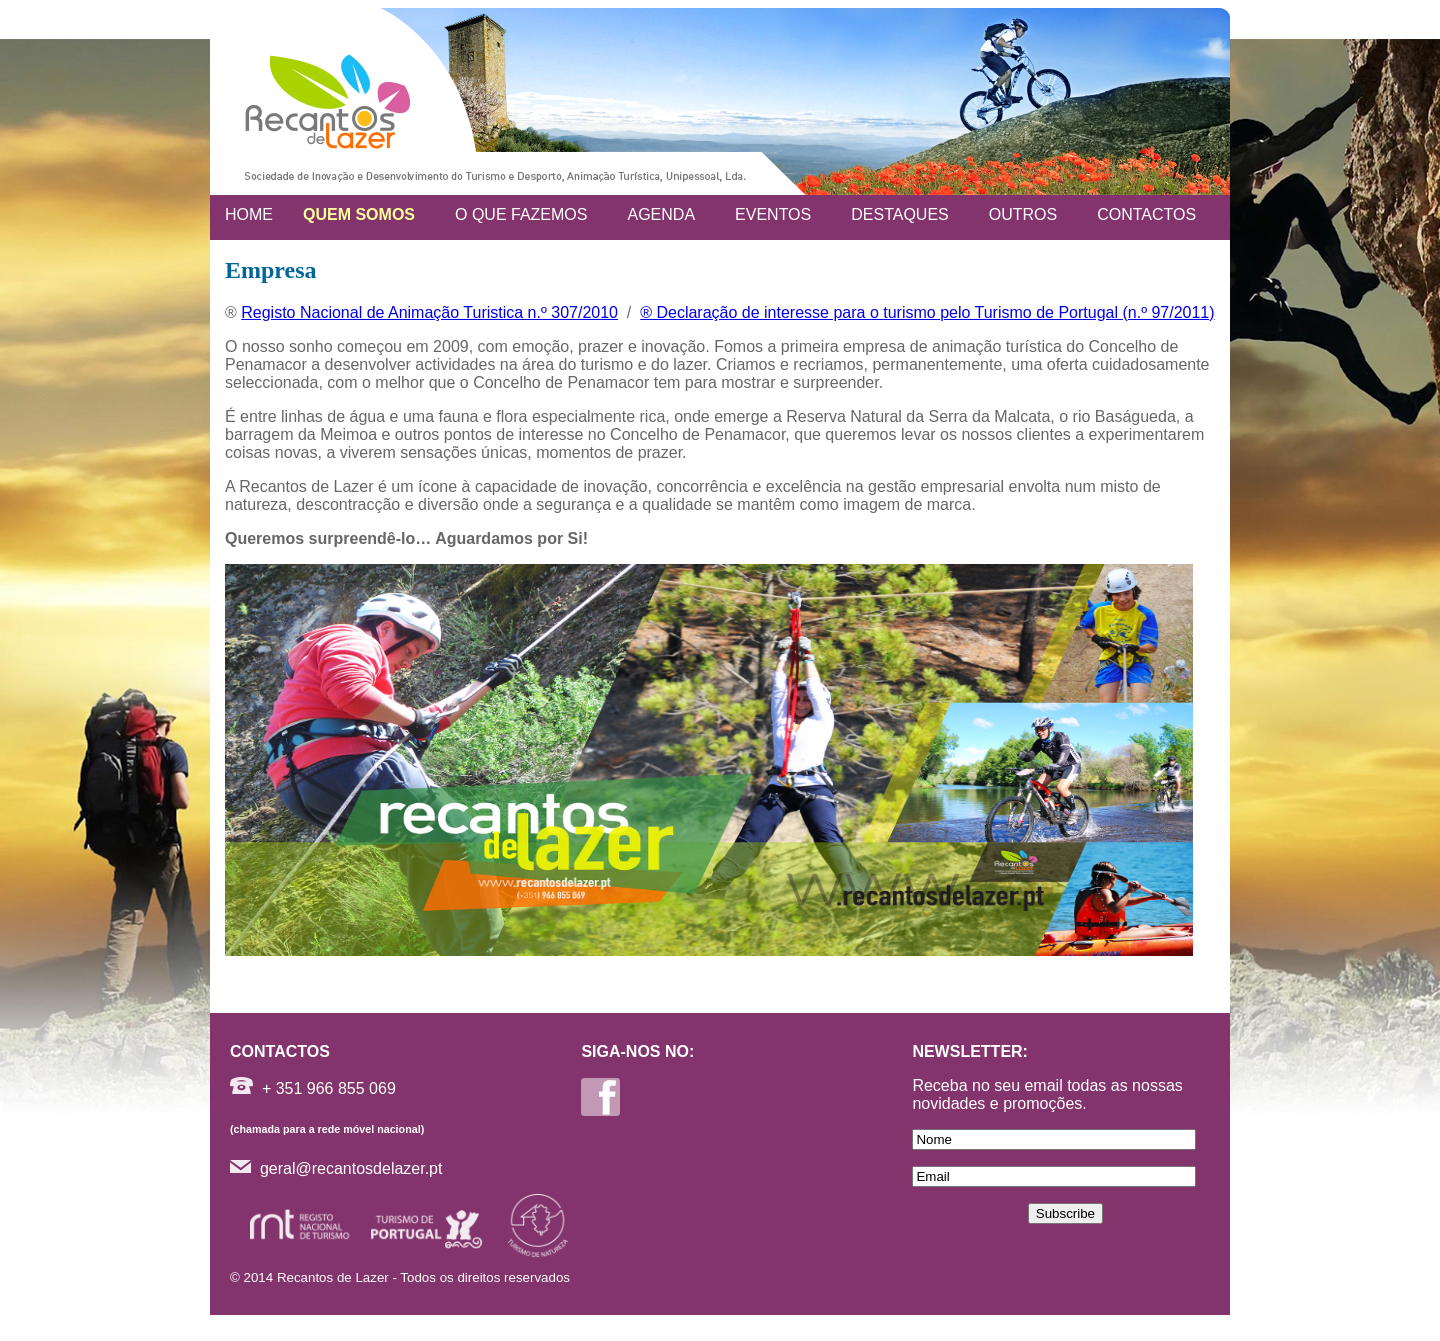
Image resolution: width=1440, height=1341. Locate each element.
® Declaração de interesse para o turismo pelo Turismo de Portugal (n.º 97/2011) (927, 312)
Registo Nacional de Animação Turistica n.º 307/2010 (429, 312)
